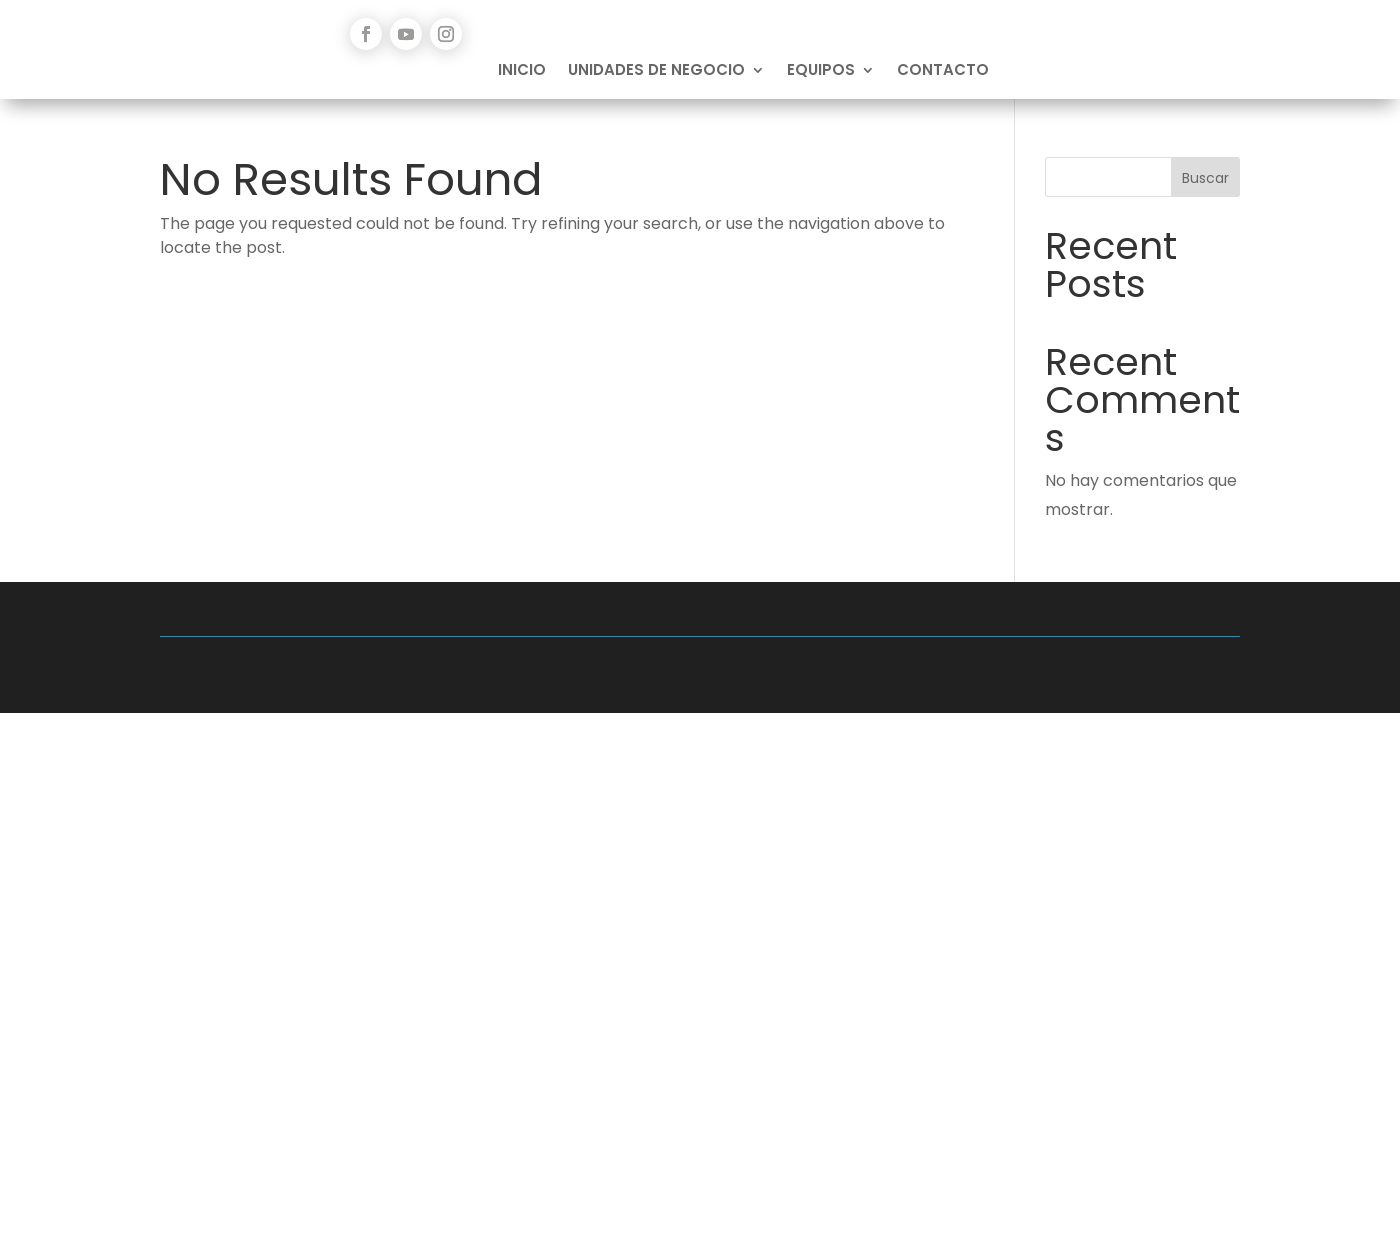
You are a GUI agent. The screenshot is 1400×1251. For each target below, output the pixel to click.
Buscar (1205, 178)
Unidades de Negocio (656, 71)
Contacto (943, 71)
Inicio (522, 71)
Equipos (821, 71)
